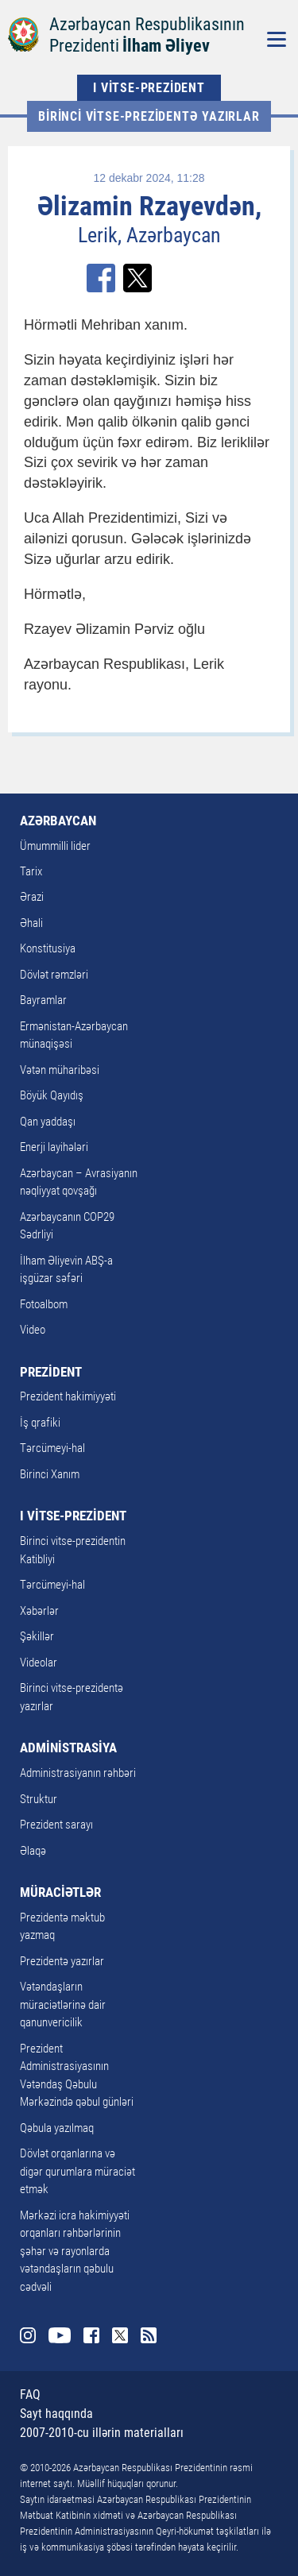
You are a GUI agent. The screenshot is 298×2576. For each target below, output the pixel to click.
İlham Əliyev (166, 46)
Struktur (38, 1799)
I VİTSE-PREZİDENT (149, 87)
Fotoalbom (44, 1304)
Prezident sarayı (56, 1824)
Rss (149, 2335)
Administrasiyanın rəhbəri (78, 1773)
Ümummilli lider (55, 846)
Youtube (59, 2335)
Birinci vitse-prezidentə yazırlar (148, 116)
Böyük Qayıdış (51, 1095)
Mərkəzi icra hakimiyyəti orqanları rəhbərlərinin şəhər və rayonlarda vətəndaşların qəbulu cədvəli (75, 2251)
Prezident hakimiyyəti (68, 1396)
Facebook (91, 2335)
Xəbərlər (39, 1611)
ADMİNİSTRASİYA (68, 1747)
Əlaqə (33, 1851)
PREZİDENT (51, 1372)
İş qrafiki (40, 1422)
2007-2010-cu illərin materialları (102, 2432)
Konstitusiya (47, 948)
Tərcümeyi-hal (52, 1448)
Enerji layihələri (54, 1147)
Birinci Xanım (49, 1474)
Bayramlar (43, 1000)
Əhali (31, 923)
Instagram (28, 2335)
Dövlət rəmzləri (54, 974)
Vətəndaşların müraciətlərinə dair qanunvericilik (63, 2004)
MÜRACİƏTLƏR (60, 1892)
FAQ (30, 2394)
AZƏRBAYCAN (58, 820)
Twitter (120, 2335)
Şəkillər (37, 1636)
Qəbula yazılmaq (57, 2128)
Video (32, 1330)
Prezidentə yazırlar (62, 1961)
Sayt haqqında (56, 2413)
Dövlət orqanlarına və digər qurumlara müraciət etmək (77, 2171)
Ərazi (32, 897)
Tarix (31, 871)
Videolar (38, 1662)
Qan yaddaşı (47, 1121)
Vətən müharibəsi (59, 1070)
